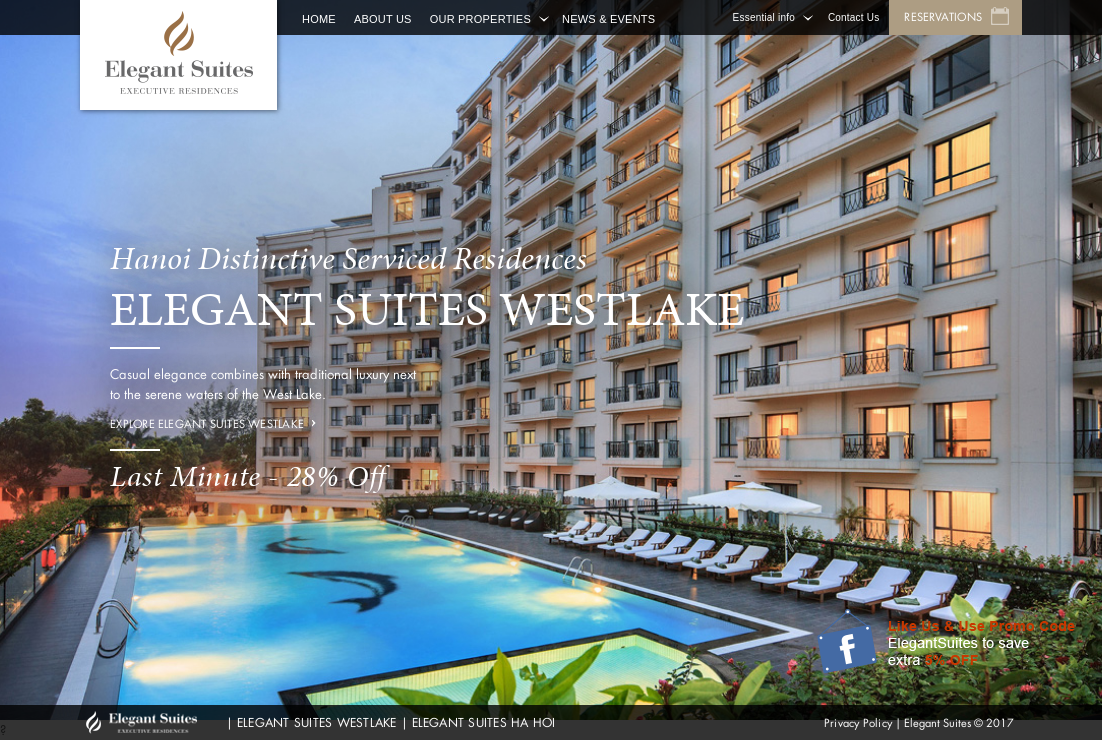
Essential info (764, 17)
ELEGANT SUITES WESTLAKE (317, 722)
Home (319, 19)
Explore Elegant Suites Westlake (207, 424)
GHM (151, 722)
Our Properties (480, 19)
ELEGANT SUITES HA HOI (484, 722)
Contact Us (853, 17)
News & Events (608, 19)
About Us (383, 19)
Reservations (943, 17)
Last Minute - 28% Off (248, 476)
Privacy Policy (858, 723)
